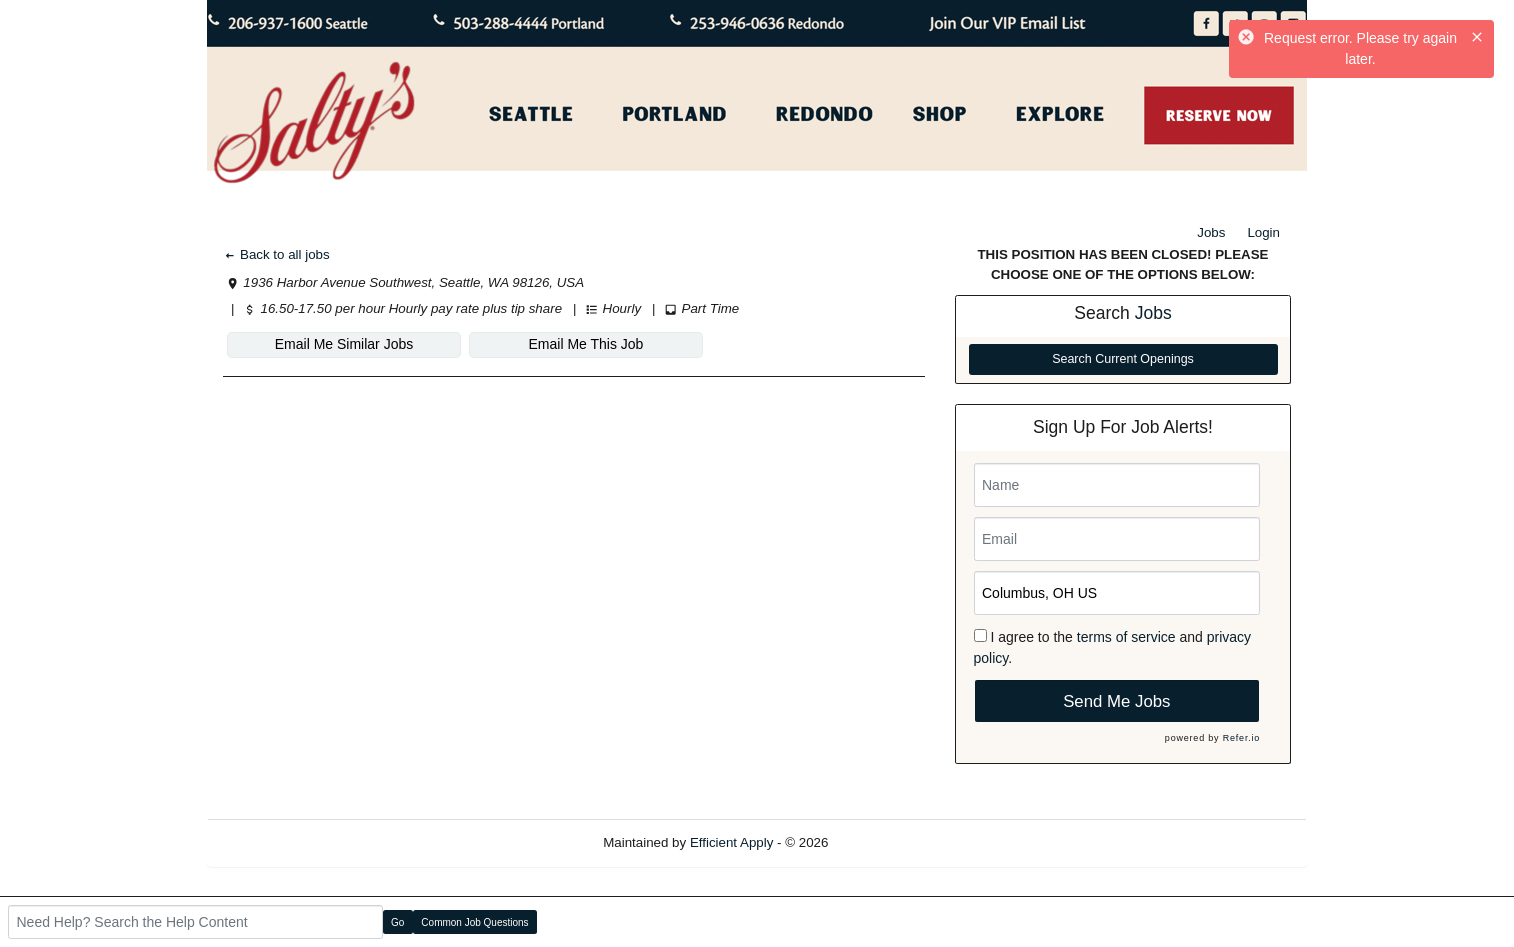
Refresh (887, 842)
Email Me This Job (586, 344)
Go (397, 922)
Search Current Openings (1123, 359)
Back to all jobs (276, 254)
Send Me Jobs (1116, 701)
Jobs (1211, 232)
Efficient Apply (731, 842)
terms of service (1126, 637)
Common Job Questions (474, 922)
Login (1263, 232)
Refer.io (1241, 738)
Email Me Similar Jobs (344, 344)
